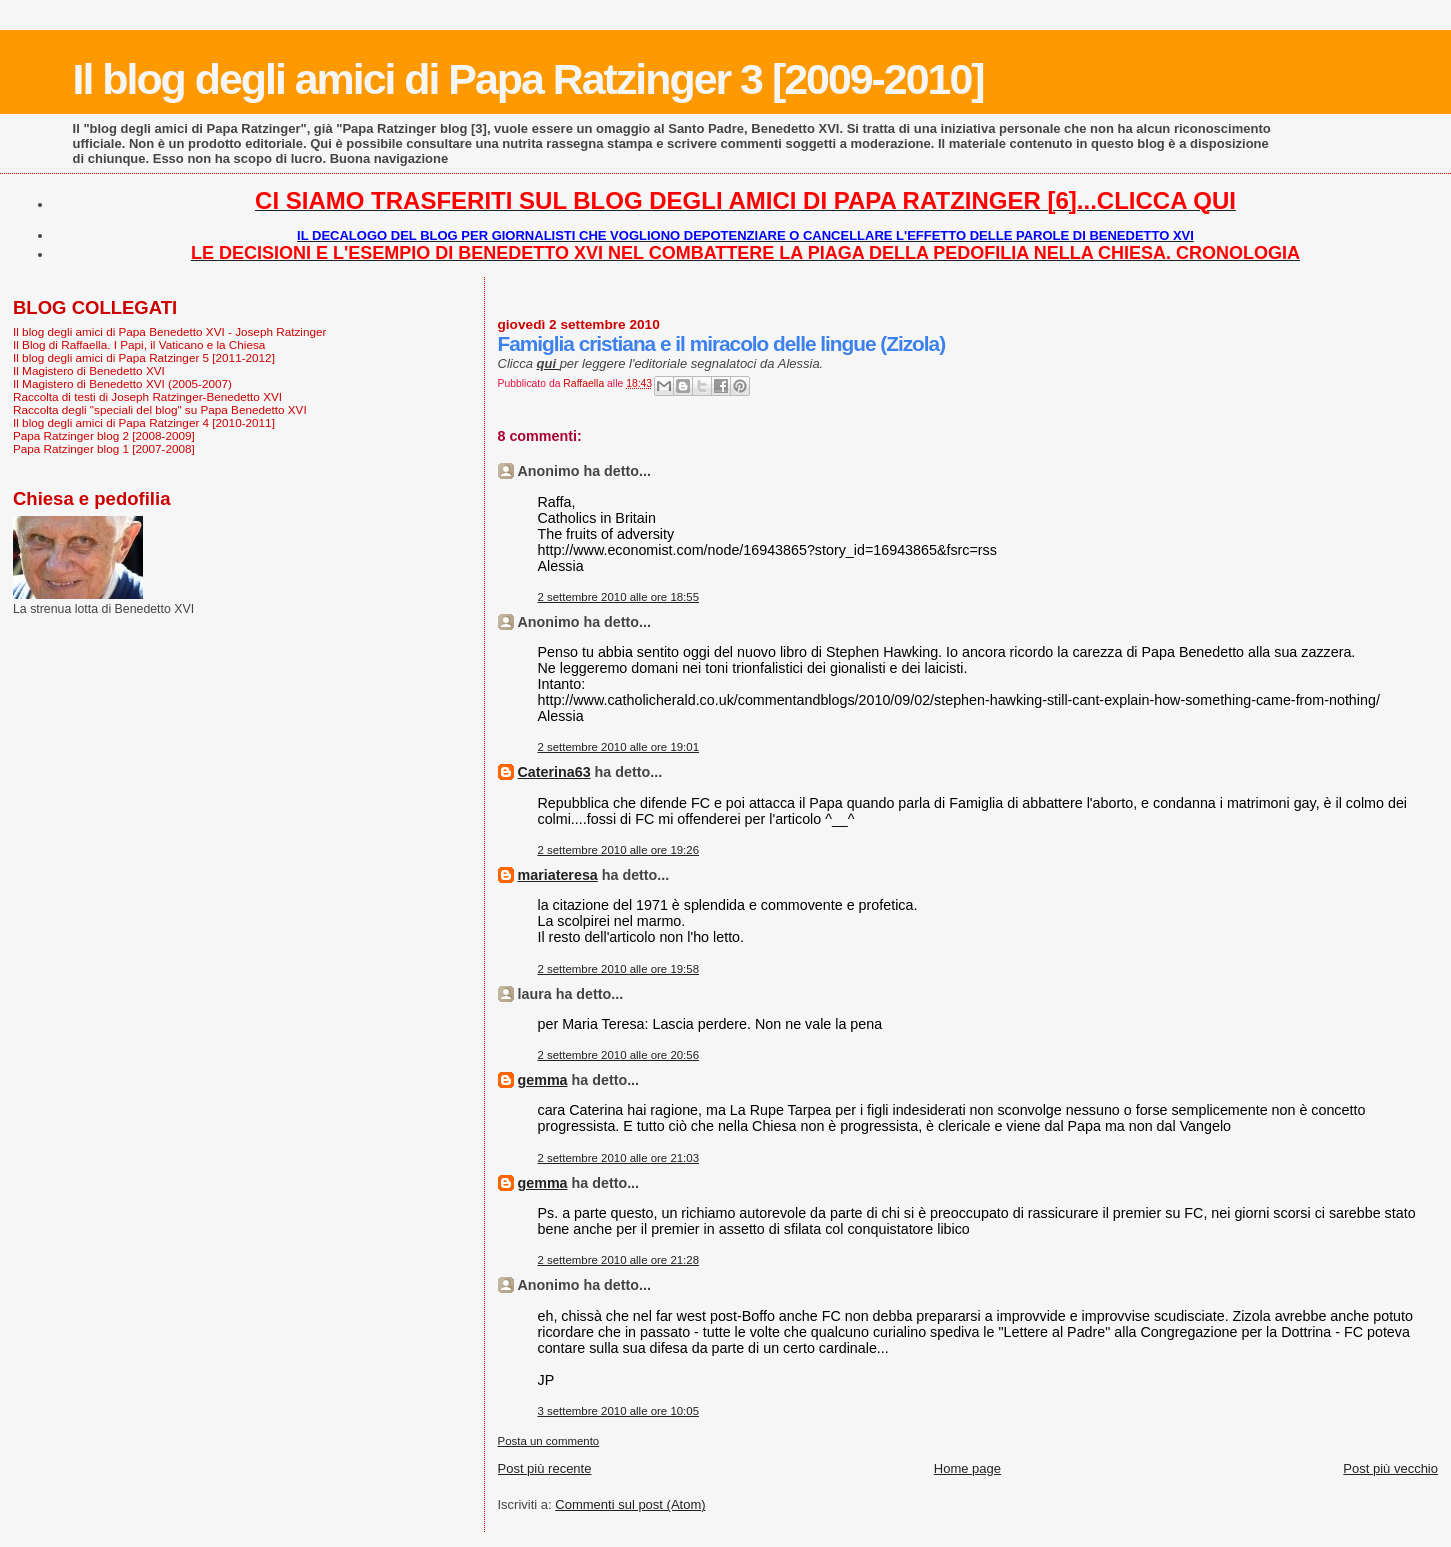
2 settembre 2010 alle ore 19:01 (619, 747)
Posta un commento (549, 1441)
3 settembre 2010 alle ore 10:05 (619, 1411)
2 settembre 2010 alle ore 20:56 (619, 1055)
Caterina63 (554, 772)
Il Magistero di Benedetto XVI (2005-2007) (122, 383)
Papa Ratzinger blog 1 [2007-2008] (104, 448)
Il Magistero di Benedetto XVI (89, 370)
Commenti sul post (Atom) (630, 1504)
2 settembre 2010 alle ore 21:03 (619, 1158)
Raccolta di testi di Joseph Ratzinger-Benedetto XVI (147, 396)
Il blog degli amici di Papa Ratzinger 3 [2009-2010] (528, 79)
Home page (967, 1468)
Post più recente (545, 1468)
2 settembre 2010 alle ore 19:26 (619, 850)
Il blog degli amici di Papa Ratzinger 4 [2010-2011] (144, 422)
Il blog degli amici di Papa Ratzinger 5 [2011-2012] (144, 357)
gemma (543, 1080)
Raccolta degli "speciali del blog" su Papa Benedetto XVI (160, 409)
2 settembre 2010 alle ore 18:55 (619, 597)
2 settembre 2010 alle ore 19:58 (619, 969)
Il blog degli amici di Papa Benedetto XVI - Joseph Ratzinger (169, 331)
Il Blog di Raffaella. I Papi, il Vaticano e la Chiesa (139, 344)
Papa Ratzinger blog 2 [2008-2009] (104, 435)
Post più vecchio (1390, 1468)
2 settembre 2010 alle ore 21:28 (619, 1260)
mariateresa (558, 875)
